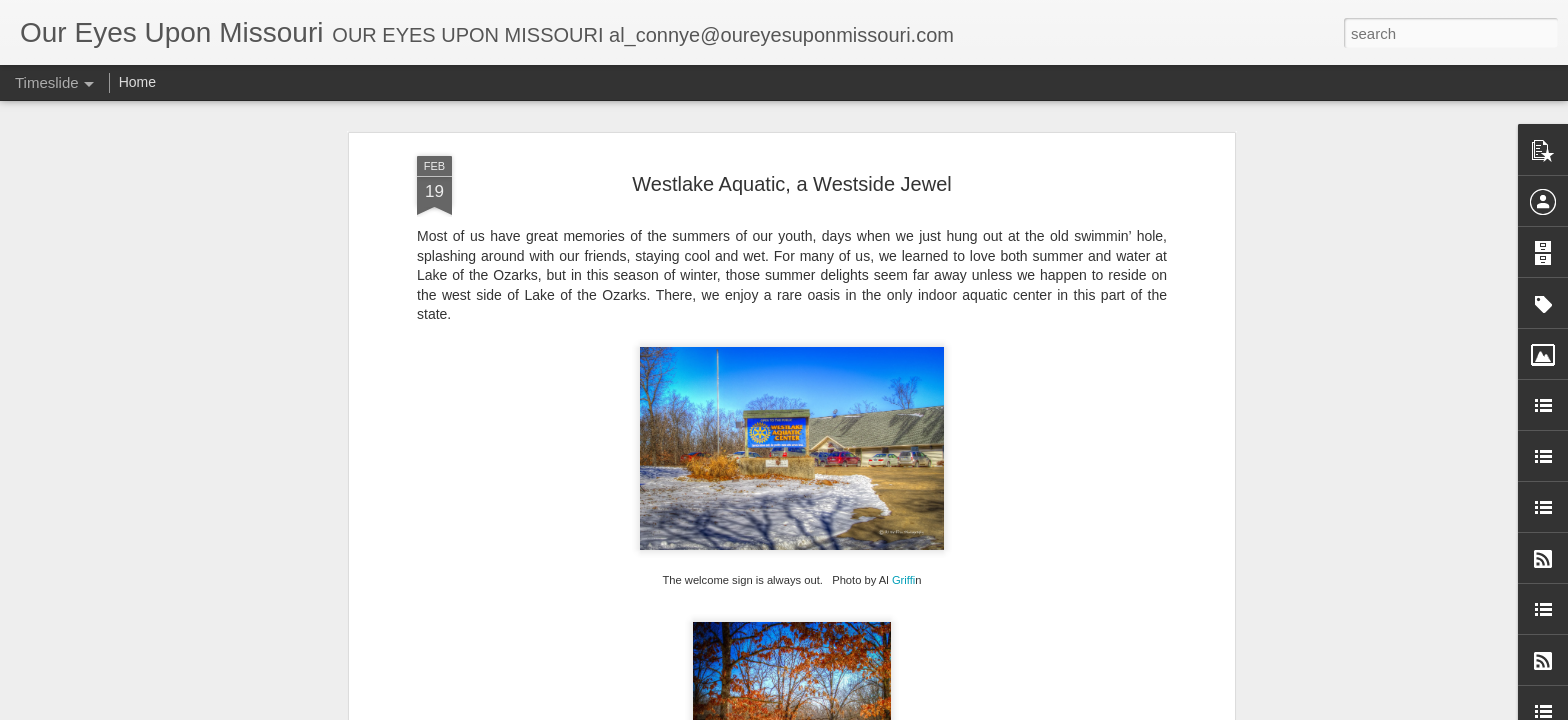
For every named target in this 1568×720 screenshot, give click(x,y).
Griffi (903, 286)
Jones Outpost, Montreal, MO (1071, 602)
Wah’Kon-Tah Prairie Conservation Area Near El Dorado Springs (1179, 637)
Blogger (926, 709)
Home (137, 82)
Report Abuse (985, 709)
